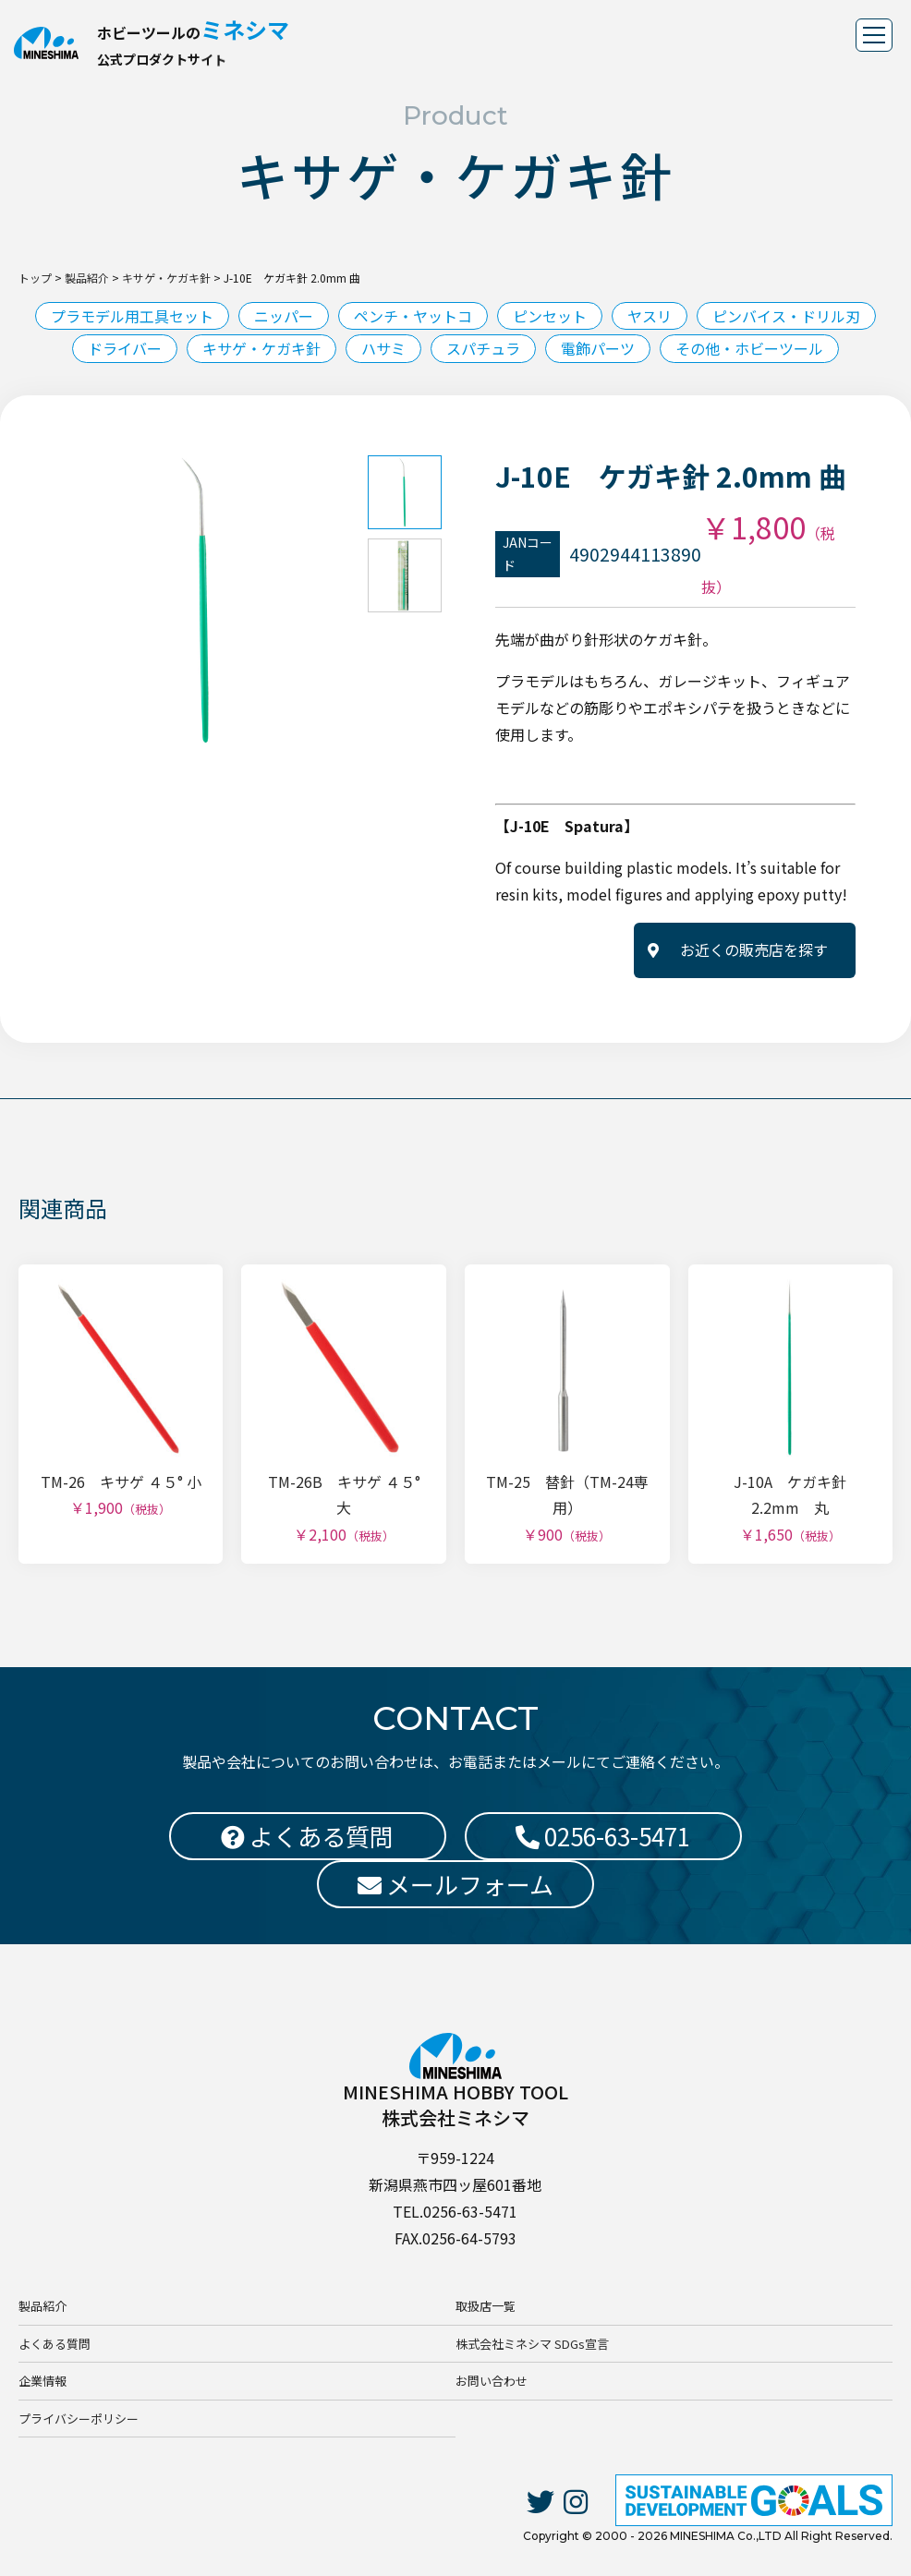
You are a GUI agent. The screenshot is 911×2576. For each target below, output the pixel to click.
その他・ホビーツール (749, 348)
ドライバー (125, 348)
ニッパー (283, 316)
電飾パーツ (598, 348)
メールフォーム (455, 1884)
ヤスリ (649, 316)
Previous (41, 600)
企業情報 (42, 2380)
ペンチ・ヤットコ (413, 316)
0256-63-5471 (603, 1836)
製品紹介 (42, 2306)
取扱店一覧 (486, 2306)
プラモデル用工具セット (132, 316)
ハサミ (383, 348)
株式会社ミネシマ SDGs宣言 (532, 2343)
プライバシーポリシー (78, 2418)
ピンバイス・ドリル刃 (786, 316)
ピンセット (550, 316)
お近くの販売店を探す (754, 949)
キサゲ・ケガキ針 (261, 348)
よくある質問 (54, 2343)
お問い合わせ (492, 2380)
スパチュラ (483, 348)
